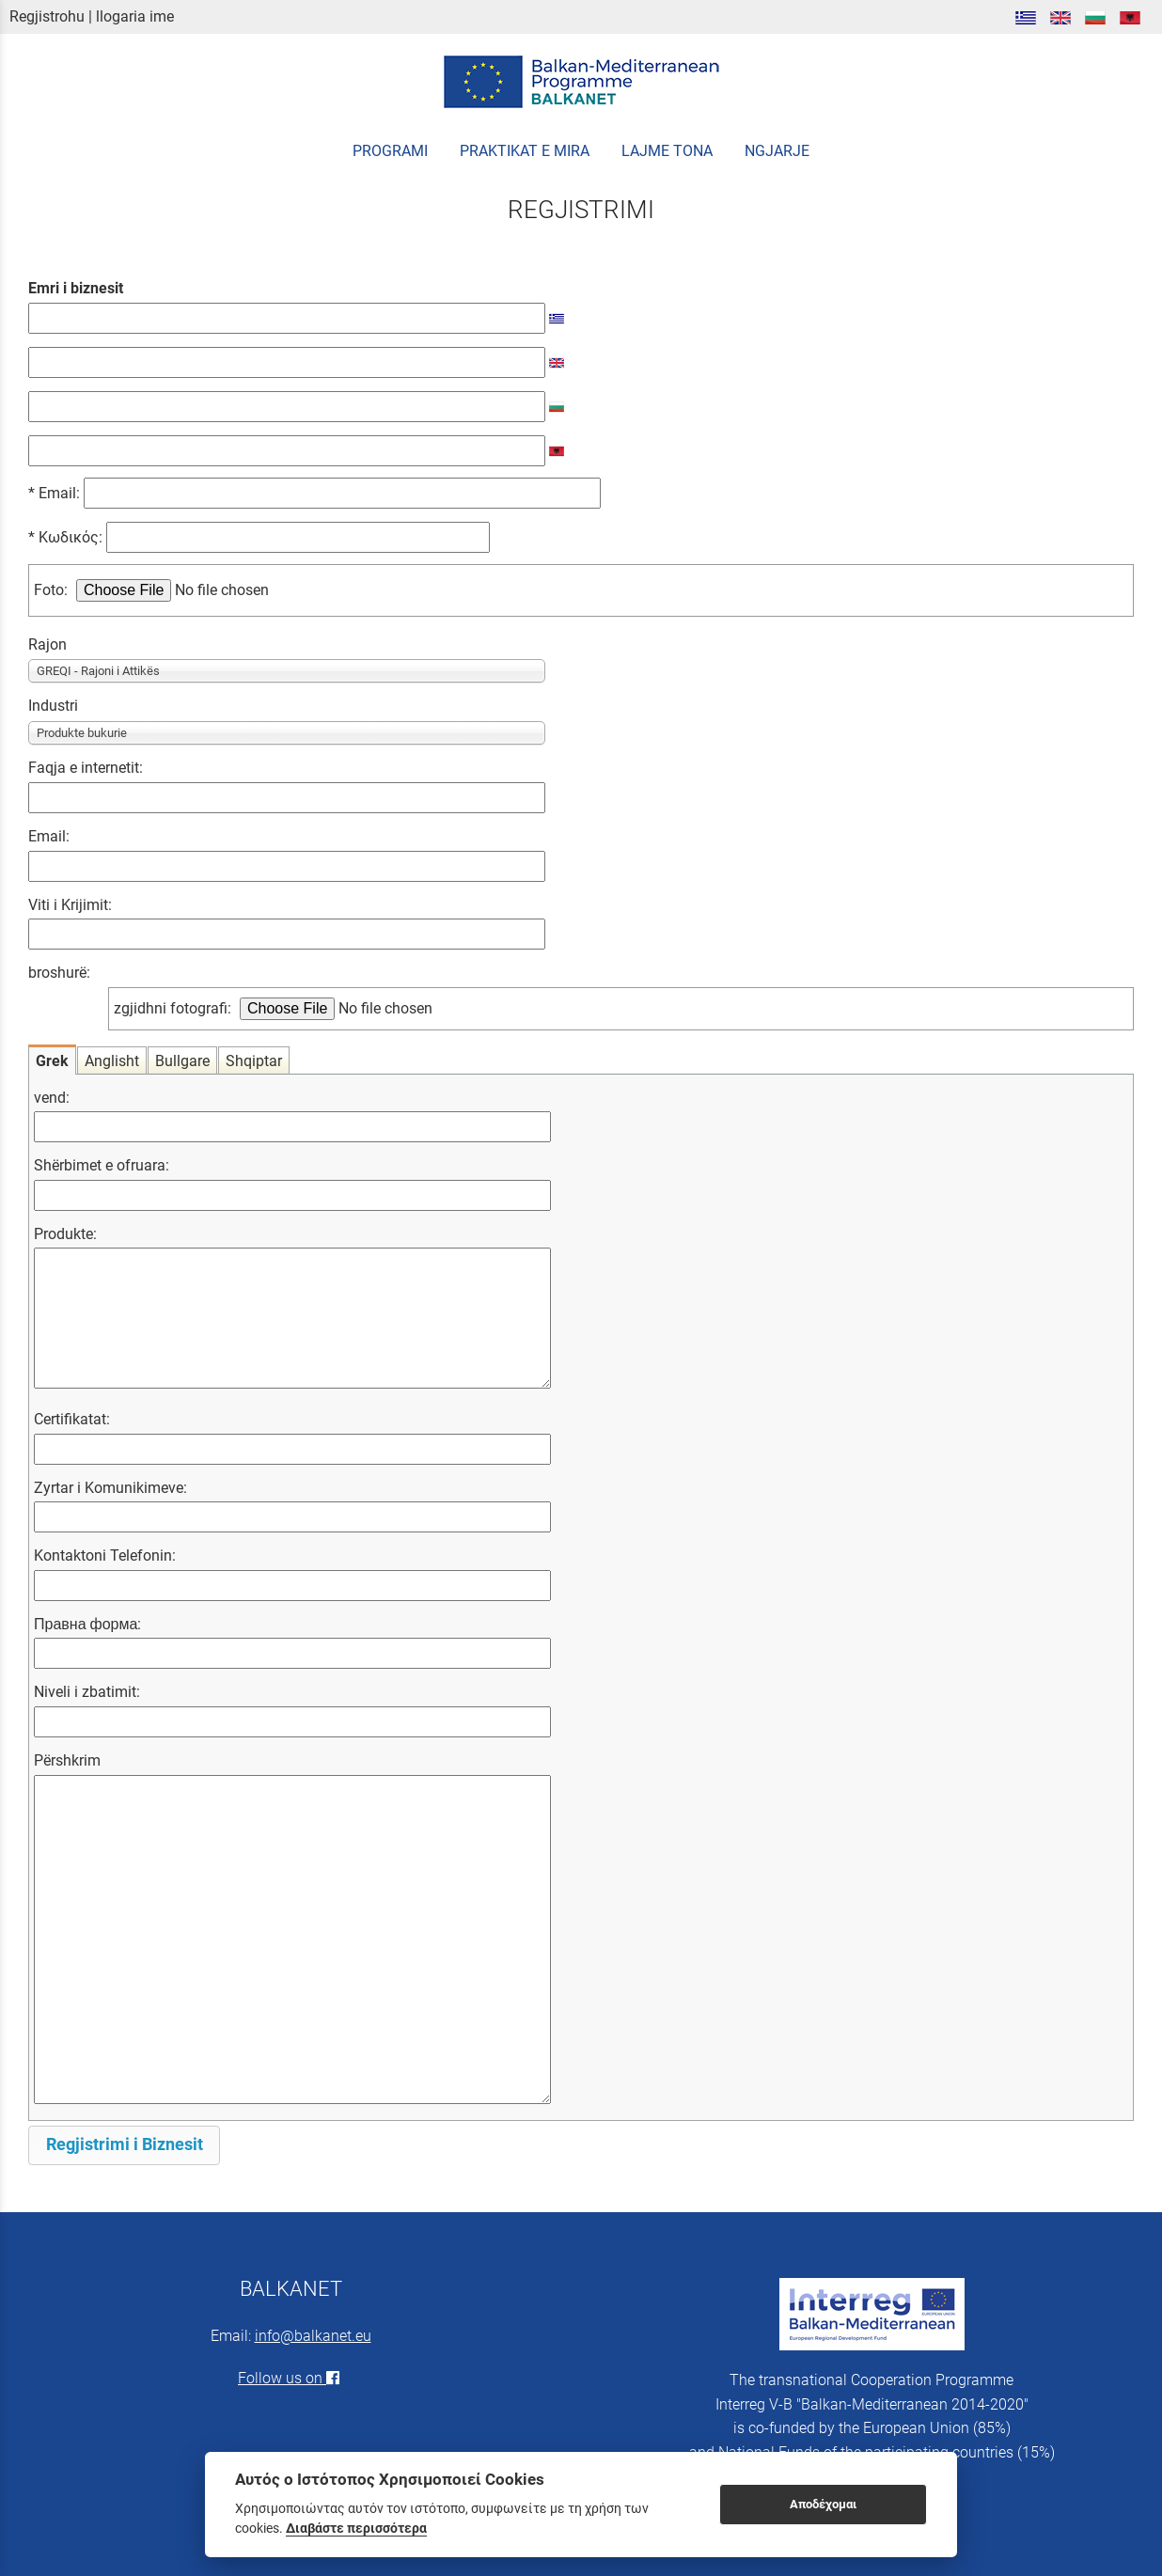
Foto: (51, 590)
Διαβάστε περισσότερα (356, 2528)
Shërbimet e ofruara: (101, 1165)
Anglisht (112, 1061)
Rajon (47, 644)
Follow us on (290, 2378)
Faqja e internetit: (85, 768)
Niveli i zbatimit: (87, 1692)
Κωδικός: (270, 537)
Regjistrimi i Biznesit (124, 2144)
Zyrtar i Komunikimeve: (110, 1488)
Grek (52, 1061)
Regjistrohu (47, 16)
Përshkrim (67, 1760)
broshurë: (59, 973)
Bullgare (182, 1061)
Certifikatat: (72, 1419)
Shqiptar (254, 1061)
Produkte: (65, 1234)
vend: (52, 1098)
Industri (53, 706)
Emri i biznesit (75, 288)
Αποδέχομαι (823, 2504)
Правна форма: (87, 1624)
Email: (320, 493)
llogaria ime (135, 16)
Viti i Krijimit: (70, 905)
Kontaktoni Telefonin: (105, 1555)
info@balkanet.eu (313, 2336)
